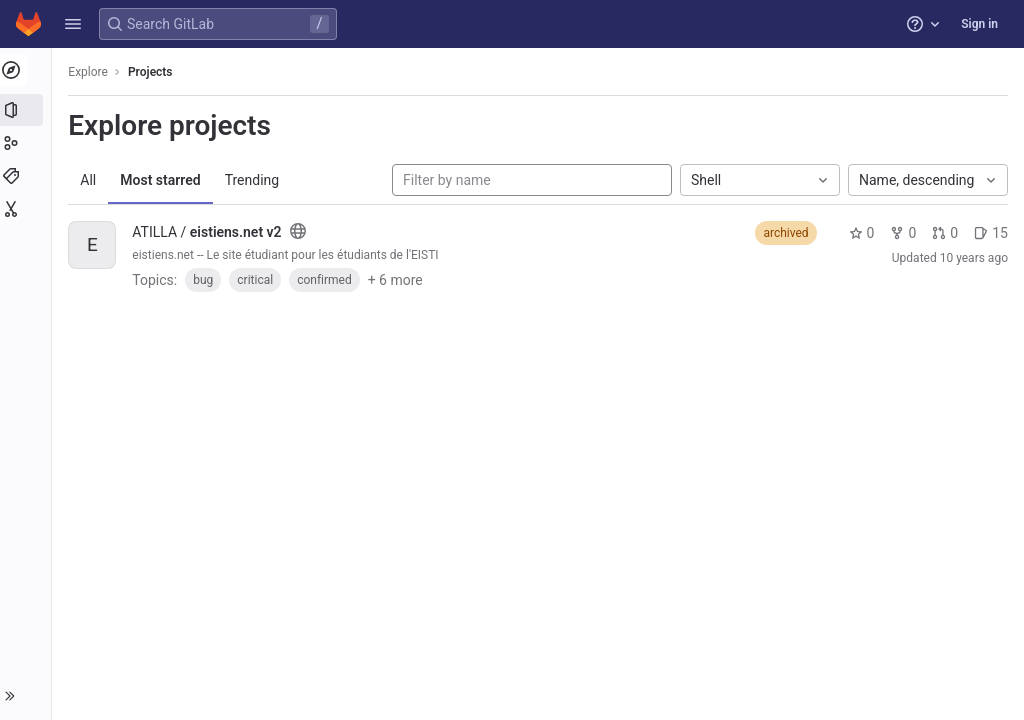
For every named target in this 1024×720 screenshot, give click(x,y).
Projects (154, 72)
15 (991, 233)
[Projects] (27, 110)
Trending (255, 180)
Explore (92, 72)
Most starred (164, 180)
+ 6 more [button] (398, 280)
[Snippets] (27, 209)
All (92, 180)
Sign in (979, 24)
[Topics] (27, 176)
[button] (73, 24)
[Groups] (27, 143)
